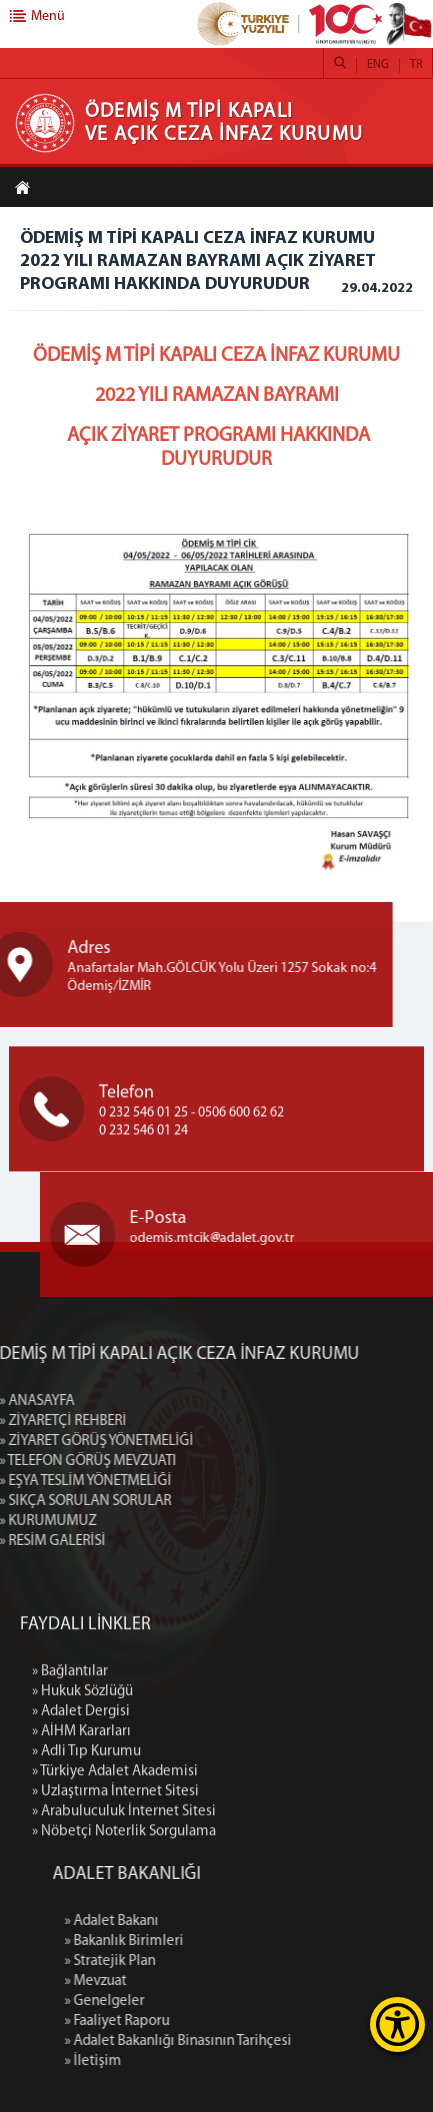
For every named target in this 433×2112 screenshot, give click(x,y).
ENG (378, 65)
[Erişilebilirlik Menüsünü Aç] (397, 2024)
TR (416, 65)
